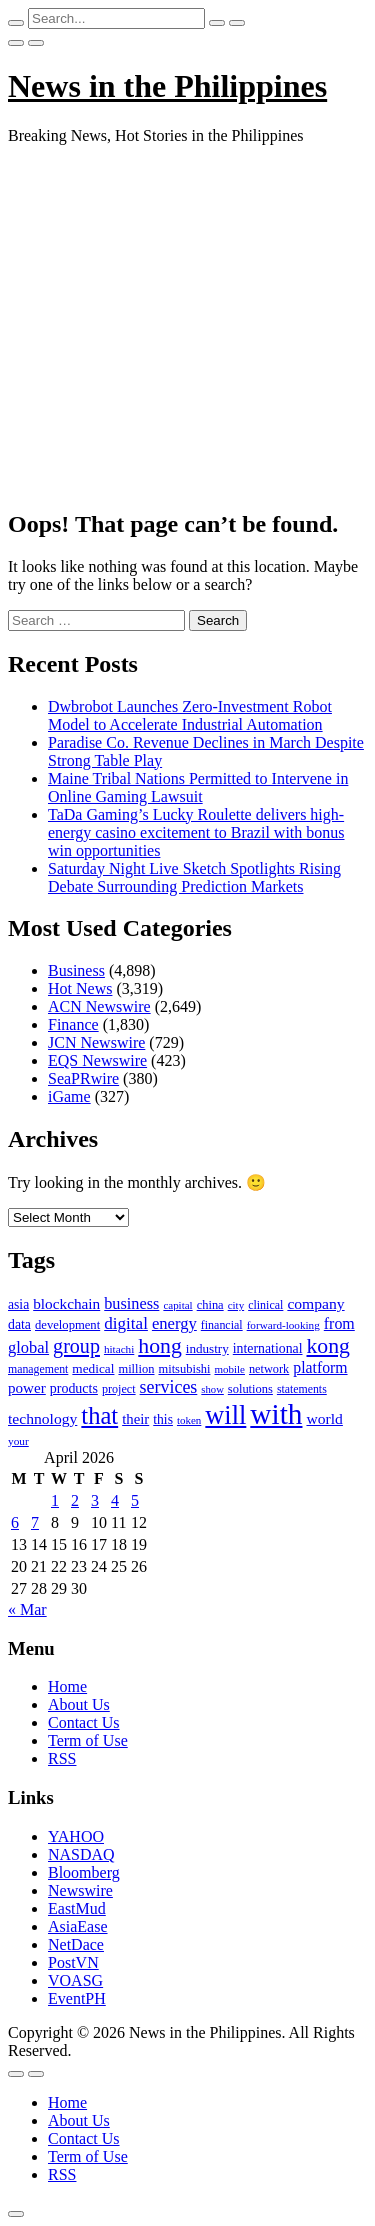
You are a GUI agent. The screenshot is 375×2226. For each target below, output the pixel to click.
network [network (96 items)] (269, 1369)
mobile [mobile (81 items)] (229, 1369)
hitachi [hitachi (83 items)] (119, 1349)
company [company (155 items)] (315, 1303)
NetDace (76, 1944)
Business (76, 970)
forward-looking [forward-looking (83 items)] (283, 1325)
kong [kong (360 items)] (328, 1346)
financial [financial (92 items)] (222, 1325)
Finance (73, 1024)
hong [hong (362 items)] (159, 1346)
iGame (69, 1096)
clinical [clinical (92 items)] (265, 1305)
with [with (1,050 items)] (276, 1414)
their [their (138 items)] (135, 1419)
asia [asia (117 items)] (18, 1304)
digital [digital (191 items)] (126, 1323)
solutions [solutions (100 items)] (250, 1389)
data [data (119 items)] (19, 1324)
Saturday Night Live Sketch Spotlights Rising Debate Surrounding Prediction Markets (194, 877)
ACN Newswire (99, 1006)
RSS (62, 1758)
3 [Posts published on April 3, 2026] (95, 1500)
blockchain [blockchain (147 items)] (66, 1303)
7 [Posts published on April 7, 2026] (35, 1522)
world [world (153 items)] (324, 1418)
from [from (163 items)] (339, 1323)
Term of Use (88, 1740)
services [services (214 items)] (169, 1387)
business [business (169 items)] (131, 1303)
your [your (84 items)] (18, 1441)
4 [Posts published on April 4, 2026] (115, 1500)
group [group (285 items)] (76, 1346)
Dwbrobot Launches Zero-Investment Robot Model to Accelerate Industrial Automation (190, 715)
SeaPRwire (83, 1078)
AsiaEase (78, 1926)
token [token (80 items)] (189, 1420)
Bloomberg (84, 1872)
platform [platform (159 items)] (320, 1367)
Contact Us (84, 1722)
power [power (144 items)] (27, 1388)
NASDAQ (81, 1854)
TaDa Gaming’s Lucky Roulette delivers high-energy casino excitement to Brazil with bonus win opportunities (196, 832)
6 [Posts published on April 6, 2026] (15, 1522)
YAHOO (76, 1836)
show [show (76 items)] (212, 1389)
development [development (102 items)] (67, 1325)
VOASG (75, 1980)
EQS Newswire (97, 1060)
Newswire (80, 1890)
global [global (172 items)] (28, 1347)
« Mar (27, 1609)
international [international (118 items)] (268, 1348)
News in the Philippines (167, 86)
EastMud (77, 1908)
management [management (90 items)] (38, 1369)
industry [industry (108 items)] (207, 1348)
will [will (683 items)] (225, 1415)
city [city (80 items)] (236, 1305)
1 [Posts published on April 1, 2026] (55, 1500)
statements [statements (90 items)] (302, 1389)
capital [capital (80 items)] (177, 1305)
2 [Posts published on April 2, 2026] (75, 1500)
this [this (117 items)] (163, 1419)
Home (67, 1686)
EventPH (77, 1998)
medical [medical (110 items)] (93, 1368)
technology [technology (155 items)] (42, 1418)
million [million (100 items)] (136, 1369)
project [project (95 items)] (119, 1389)
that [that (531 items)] (99, 1415)
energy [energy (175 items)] (174, 1323)
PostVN (73, 1962)
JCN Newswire (96, 1042)
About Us (79, 1704)
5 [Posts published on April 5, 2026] (135, 1500)
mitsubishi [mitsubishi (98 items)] (184, 1369)
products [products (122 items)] (74, 1388)
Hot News (80, 988)
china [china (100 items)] (210, 1305)
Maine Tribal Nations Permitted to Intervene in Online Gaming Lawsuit (198, 787)
